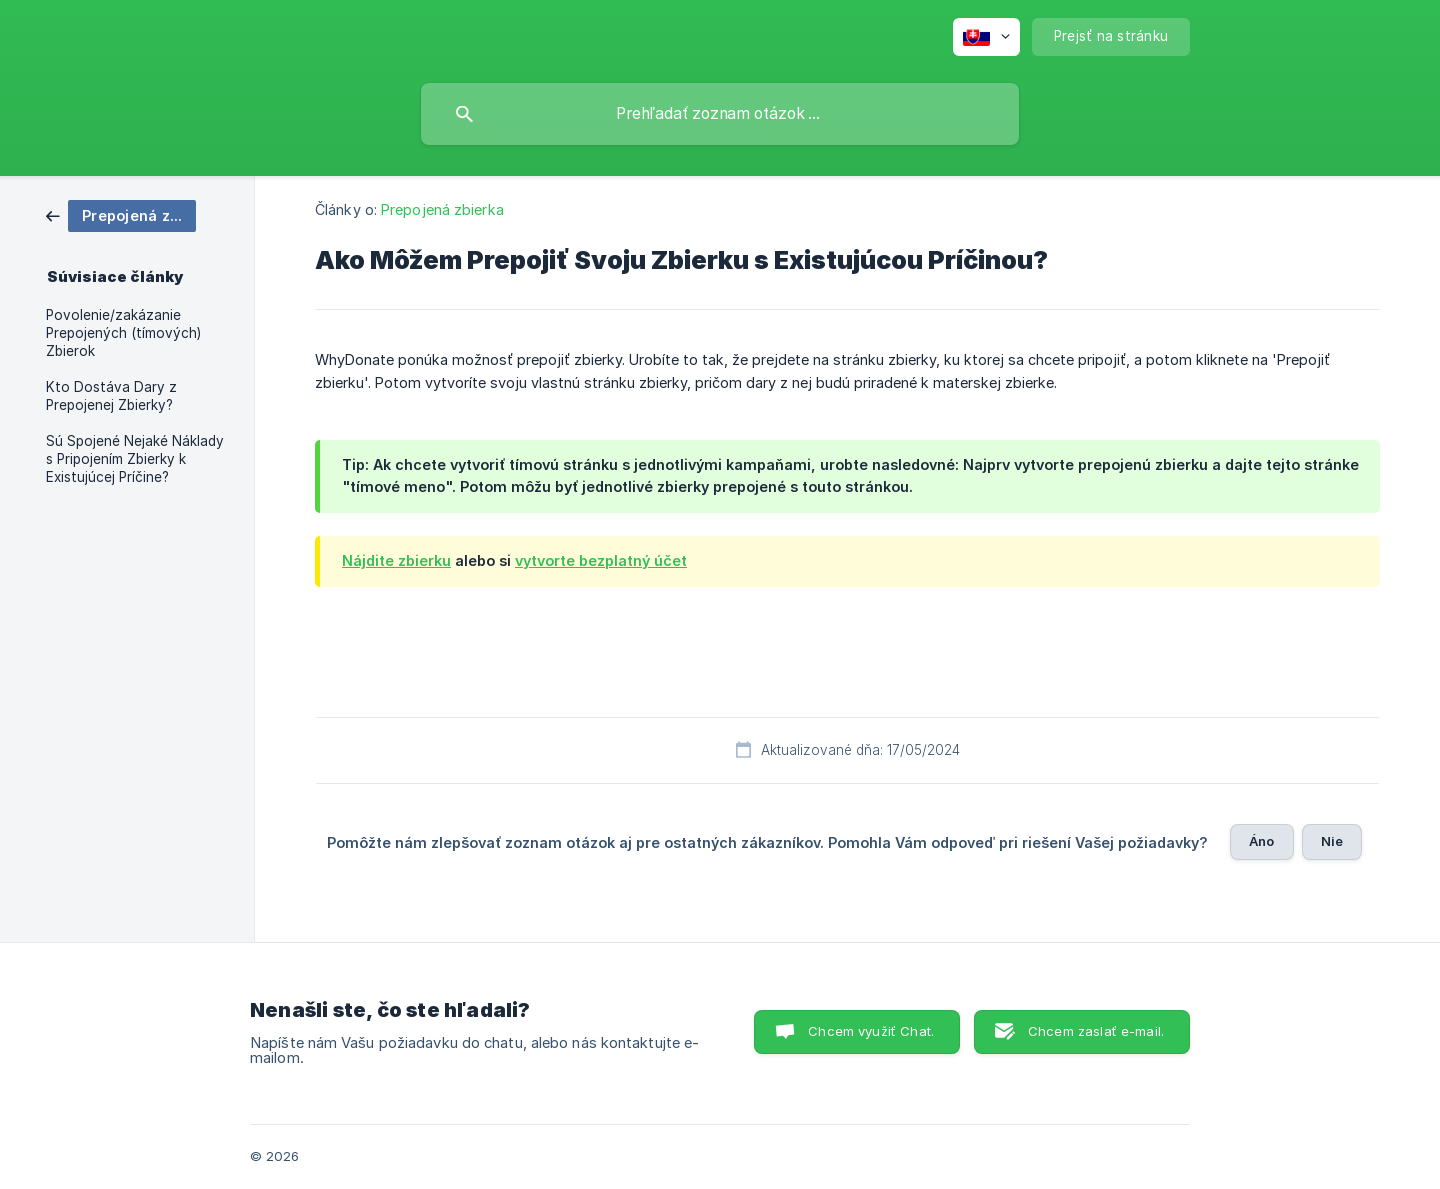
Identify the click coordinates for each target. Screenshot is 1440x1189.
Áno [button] (1261, 841)
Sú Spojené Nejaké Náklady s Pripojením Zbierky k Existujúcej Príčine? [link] (135, 459)
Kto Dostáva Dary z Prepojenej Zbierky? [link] (111, 396)
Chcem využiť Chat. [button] (871, 1031)
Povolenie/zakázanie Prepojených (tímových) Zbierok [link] (123, 333)
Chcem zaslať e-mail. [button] (1096, 1031)
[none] (986, 37)
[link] (121, 214)
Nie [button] (1332, 841)
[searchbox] (720, 114)
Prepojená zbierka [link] (442, 209)
